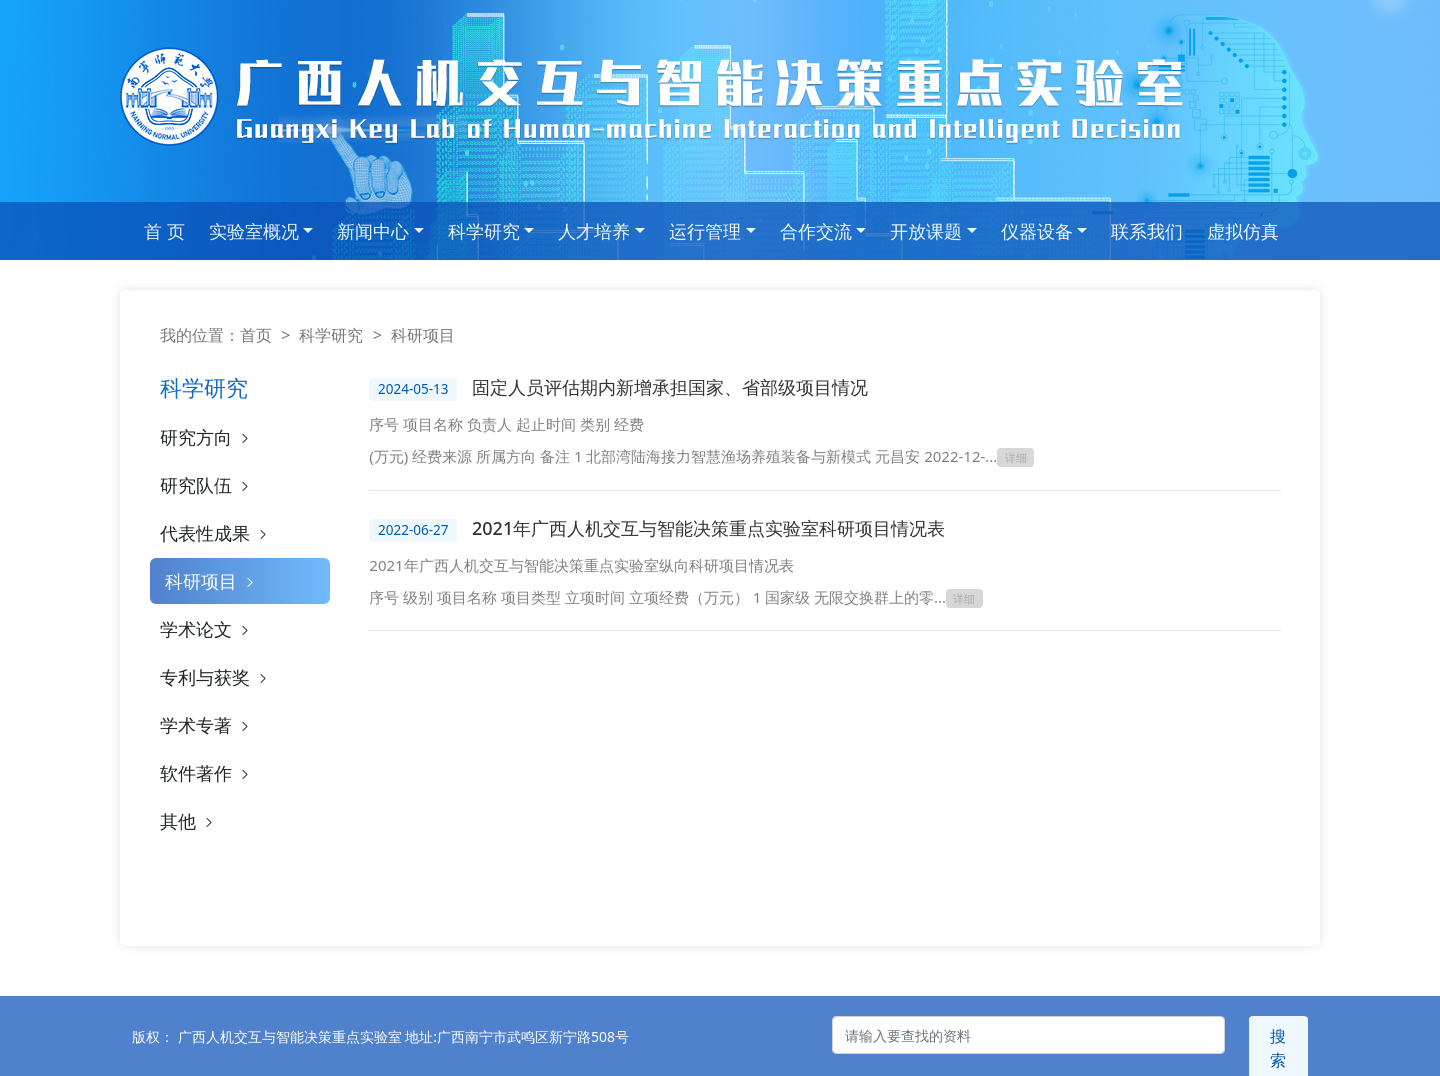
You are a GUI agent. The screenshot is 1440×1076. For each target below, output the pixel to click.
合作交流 (816, 231)
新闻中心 (373, 231)
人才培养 (594, 231)
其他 (188, 821)
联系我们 (1147, 231)
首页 (256, 335)
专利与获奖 (215, 677)
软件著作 (206, 773)
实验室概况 (254, 231)
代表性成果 (215, 533)
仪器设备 (1037, 231)
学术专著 (206, 725)
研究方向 (206, 437)
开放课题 (926, 231)
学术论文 (206, 629)
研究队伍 (206, 485)
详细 (1016, 457)
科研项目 (211, 581)
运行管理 (705, 231)
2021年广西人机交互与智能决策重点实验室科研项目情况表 (708, 526)
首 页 (164, 231)
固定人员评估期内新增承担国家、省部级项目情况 (670, 387)
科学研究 (484, 231)
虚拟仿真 (1243, 231)
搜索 (1278, 1035)
